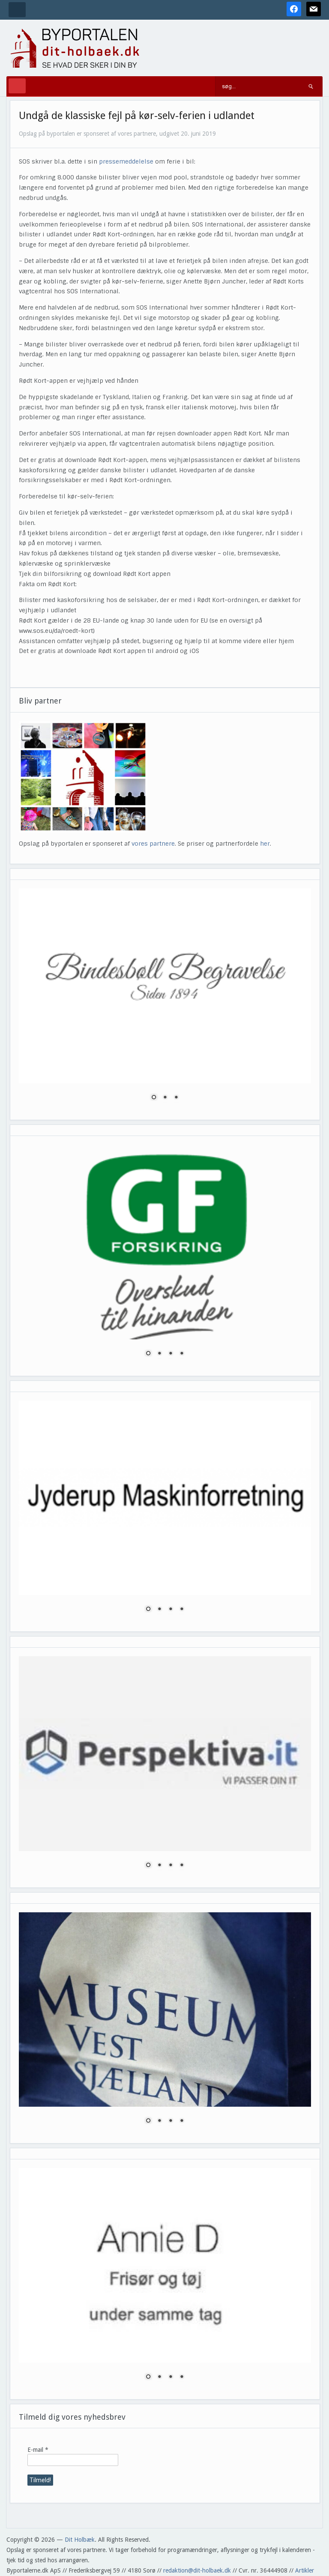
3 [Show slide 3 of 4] (170, 1354)
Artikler (304, 2570)
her (265, 843)
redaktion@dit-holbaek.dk (197, 2570)
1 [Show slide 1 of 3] (154, 1098)
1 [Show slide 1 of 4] (148, 1354)
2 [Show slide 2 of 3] (165, 1098)
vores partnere (153, 843)
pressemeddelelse (126, 161)
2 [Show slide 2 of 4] (159, 1354)
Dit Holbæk (80, 2539)
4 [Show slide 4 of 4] (181, 1354)
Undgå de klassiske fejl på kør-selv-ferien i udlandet (136, 116)
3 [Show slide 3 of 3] (176, 1098)
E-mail (37, 2449)
